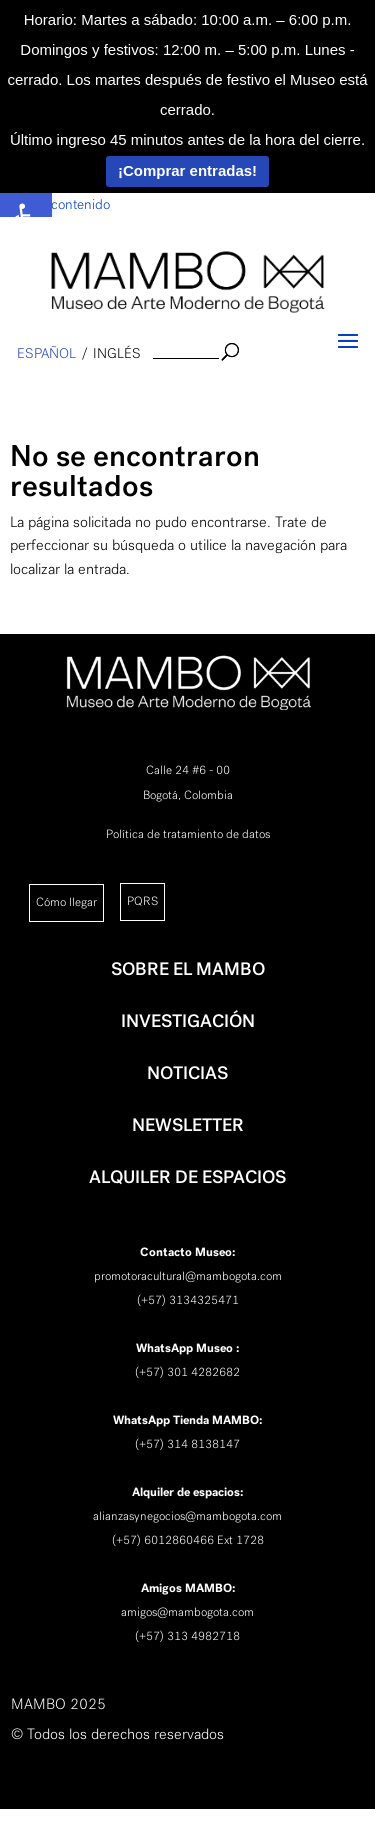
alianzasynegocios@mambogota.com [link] (187, 1516)
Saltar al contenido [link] (55, 204)
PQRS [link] (142, 901)
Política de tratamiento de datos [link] (188, 834)
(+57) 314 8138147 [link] (187, 1444)
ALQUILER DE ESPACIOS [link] (187, 1177)
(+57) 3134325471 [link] (188, 1300)
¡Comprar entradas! (187, 170)
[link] (187, 281)
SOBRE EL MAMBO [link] (188, 969)
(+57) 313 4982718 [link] (187, 1636)
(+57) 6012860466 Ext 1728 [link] (188, 1540)
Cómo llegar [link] (66, 902)
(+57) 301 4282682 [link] (187, 1372)
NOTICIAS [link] (187, 1073)
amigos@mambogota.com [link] (187, 1612)
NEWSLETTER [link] (188, 1125)
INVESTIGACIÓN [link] (188, 1021)
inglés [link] (117, 353)
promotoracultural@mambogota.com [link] (188, 1276)
